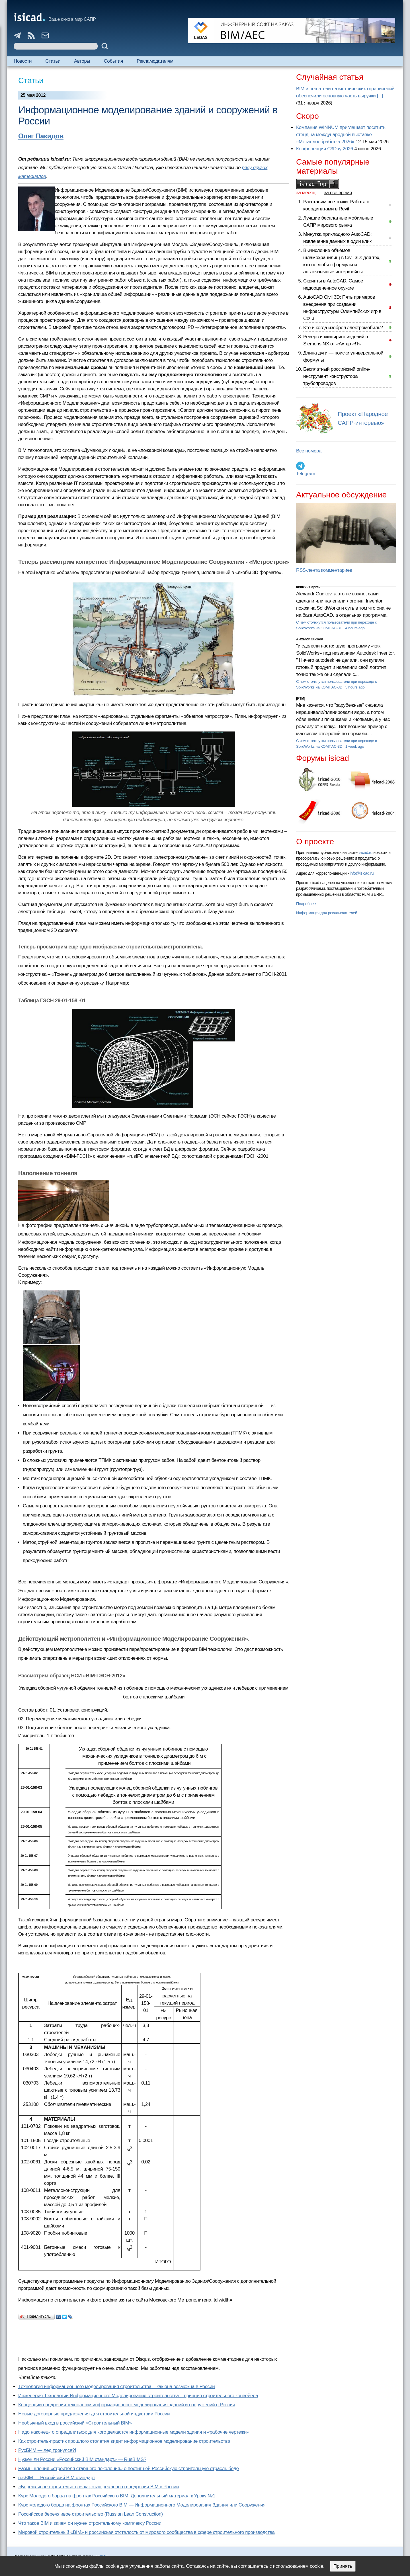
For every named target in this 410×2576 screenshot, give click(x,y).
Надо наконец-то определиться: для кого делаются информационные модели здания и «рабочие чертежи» (133, 2432)
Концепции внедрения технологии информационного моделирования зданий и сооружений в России (126, 2404)
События (113, 61)
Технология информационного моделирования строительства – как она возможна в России (116, 2386)
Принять (342, 2566)
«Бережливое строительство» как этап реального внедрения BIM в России (98, 2486)
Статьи (52, 61)
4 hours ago (355, 628)
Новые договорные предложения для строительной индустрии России (94, 2414)
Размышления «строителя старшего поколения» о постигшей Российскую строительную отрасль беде (128, 2468)
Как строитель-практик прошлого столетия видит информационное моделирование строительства (124, 2441)
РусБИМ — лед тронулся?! (47, 2450)
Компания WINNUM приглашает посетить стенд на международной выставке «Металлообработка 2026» (341, 134)
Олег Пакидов (40, 136)
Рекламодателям (155, 61)
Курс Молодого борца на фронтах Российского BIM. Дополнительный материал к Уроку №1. (117, 2496)
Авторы (82, 61)
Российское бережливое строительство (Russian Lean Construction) (90, 2514)
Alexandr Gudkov (309, 639)
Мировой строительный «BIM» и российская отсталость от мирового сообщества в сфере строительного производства (146, 2532)
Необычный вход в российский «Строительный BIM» (75, 2423)
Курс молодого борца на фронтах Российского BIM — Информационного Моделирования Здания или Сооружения (141, 2505)
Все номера (308, 451)
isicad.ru (365, 852)
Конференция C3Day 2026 (324, 148)
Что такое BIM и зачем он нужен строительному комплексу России (89, 2523)
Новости (23, 61)
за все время (338, 192)
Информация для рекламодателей (326, 913)
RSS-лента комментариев (324, 570)
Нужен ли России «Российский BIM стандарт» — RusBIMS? (82, 2459)
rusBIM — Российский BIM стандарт (56, 2477)
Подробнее (306, 903)
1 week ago (354, 746)
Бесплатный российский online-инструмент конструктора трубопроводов (336, 376)
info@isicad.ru (362, 873)
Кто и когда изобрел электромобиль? (343, 327)
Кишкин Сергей (308, 587)
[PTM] (300, 698)
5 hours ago (355, 687)
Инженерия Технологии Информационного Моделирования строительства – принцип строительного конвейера (138, 2395)
